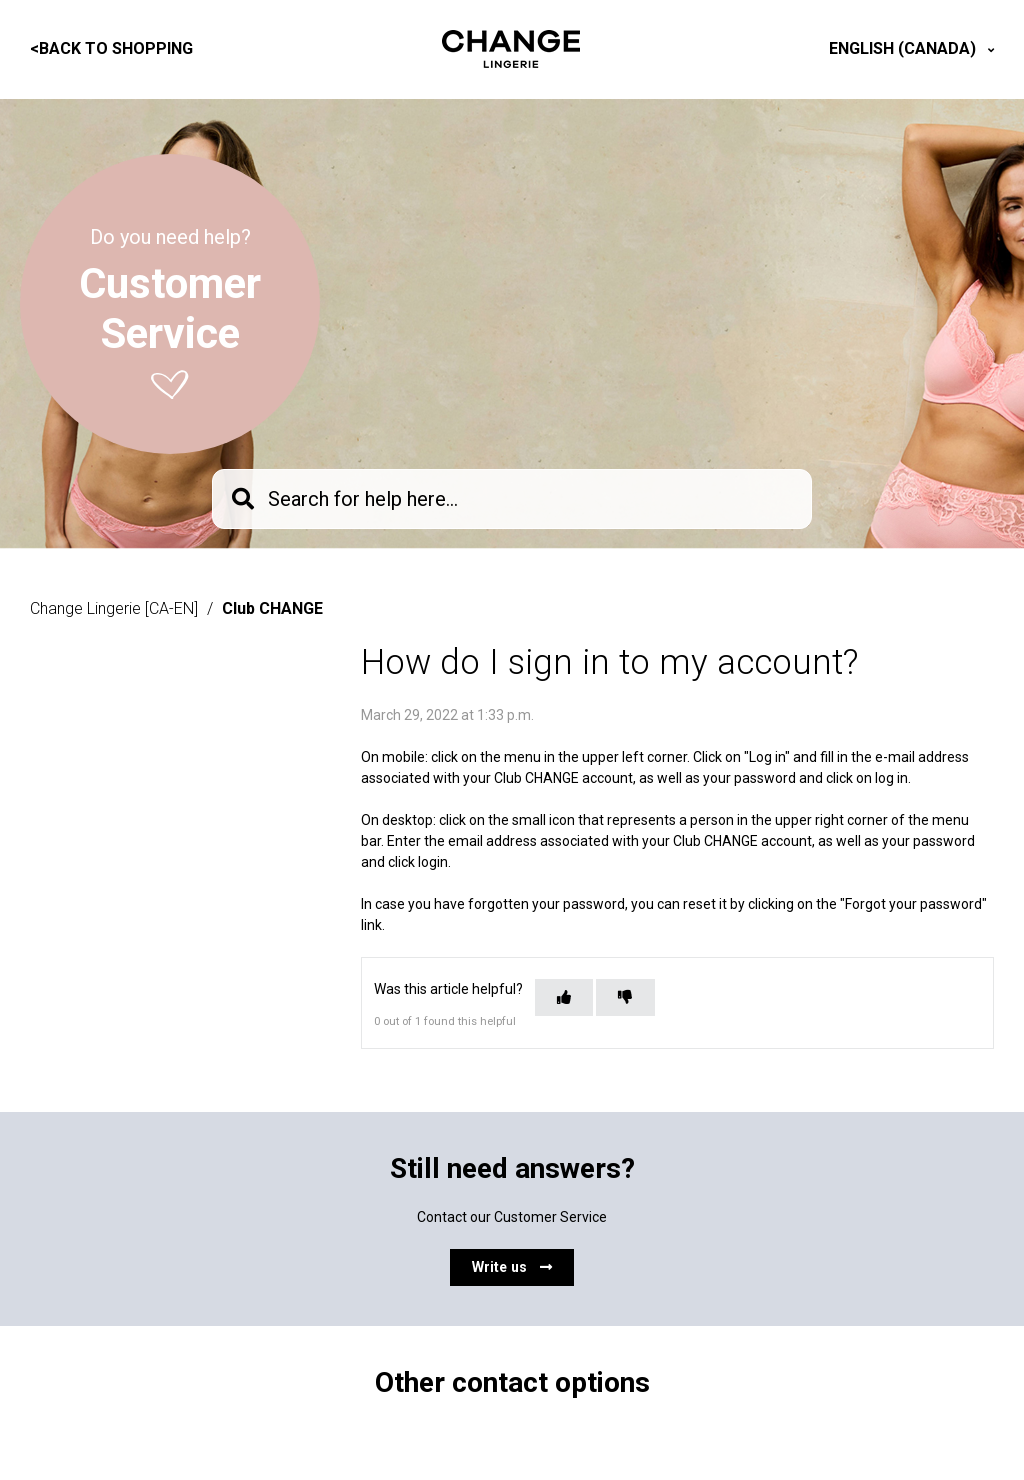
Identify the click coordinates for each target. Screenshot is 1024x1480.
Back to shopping (111, 48)
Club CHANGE (272, 608)
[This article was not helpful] (625, 997)
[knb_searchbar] (512, 499)
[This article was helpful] (564, 997)
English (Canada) (904, 48)
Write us (512, 1267)
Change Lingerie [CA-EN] (114, 608)
